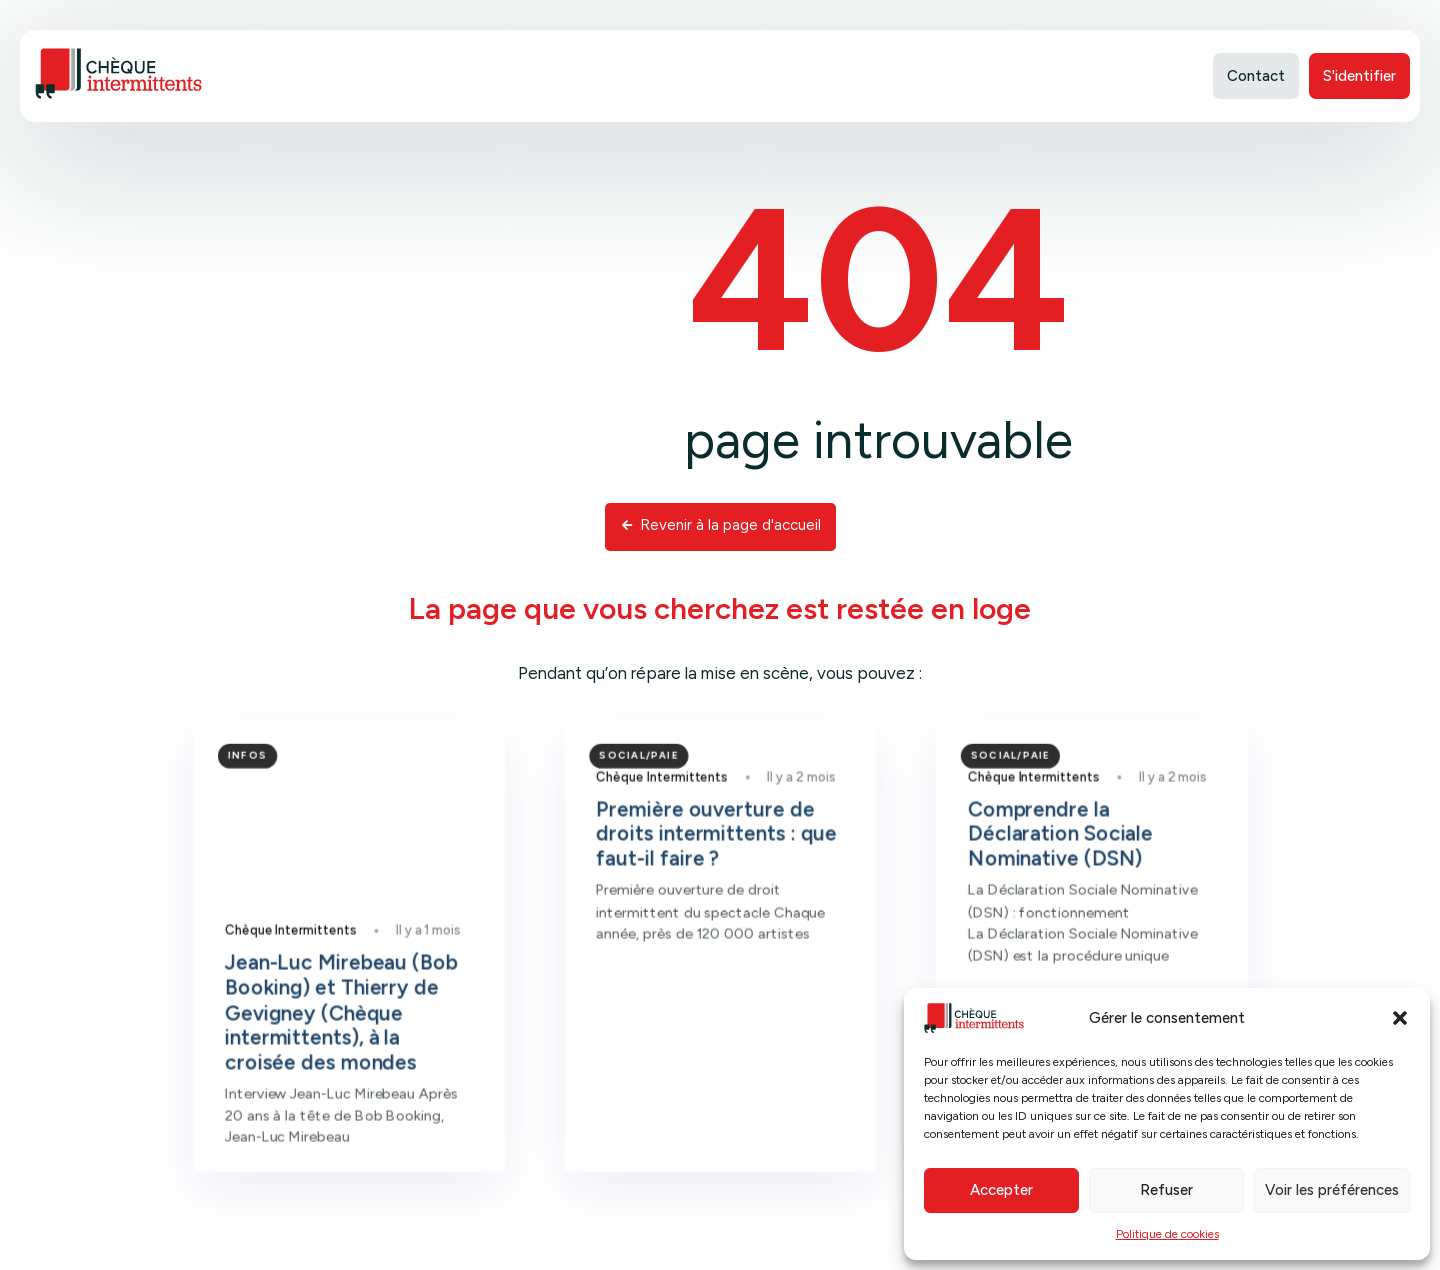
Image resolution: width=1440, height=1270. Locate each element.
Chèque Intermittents (326, 965)
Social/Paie (645, 804)
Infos (287, 804)
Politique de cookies (1167, 1234)
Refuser (1166, 1190)
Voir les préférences (1332, 1190)
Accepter (1001, 1190)
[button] (1400, 1018)
